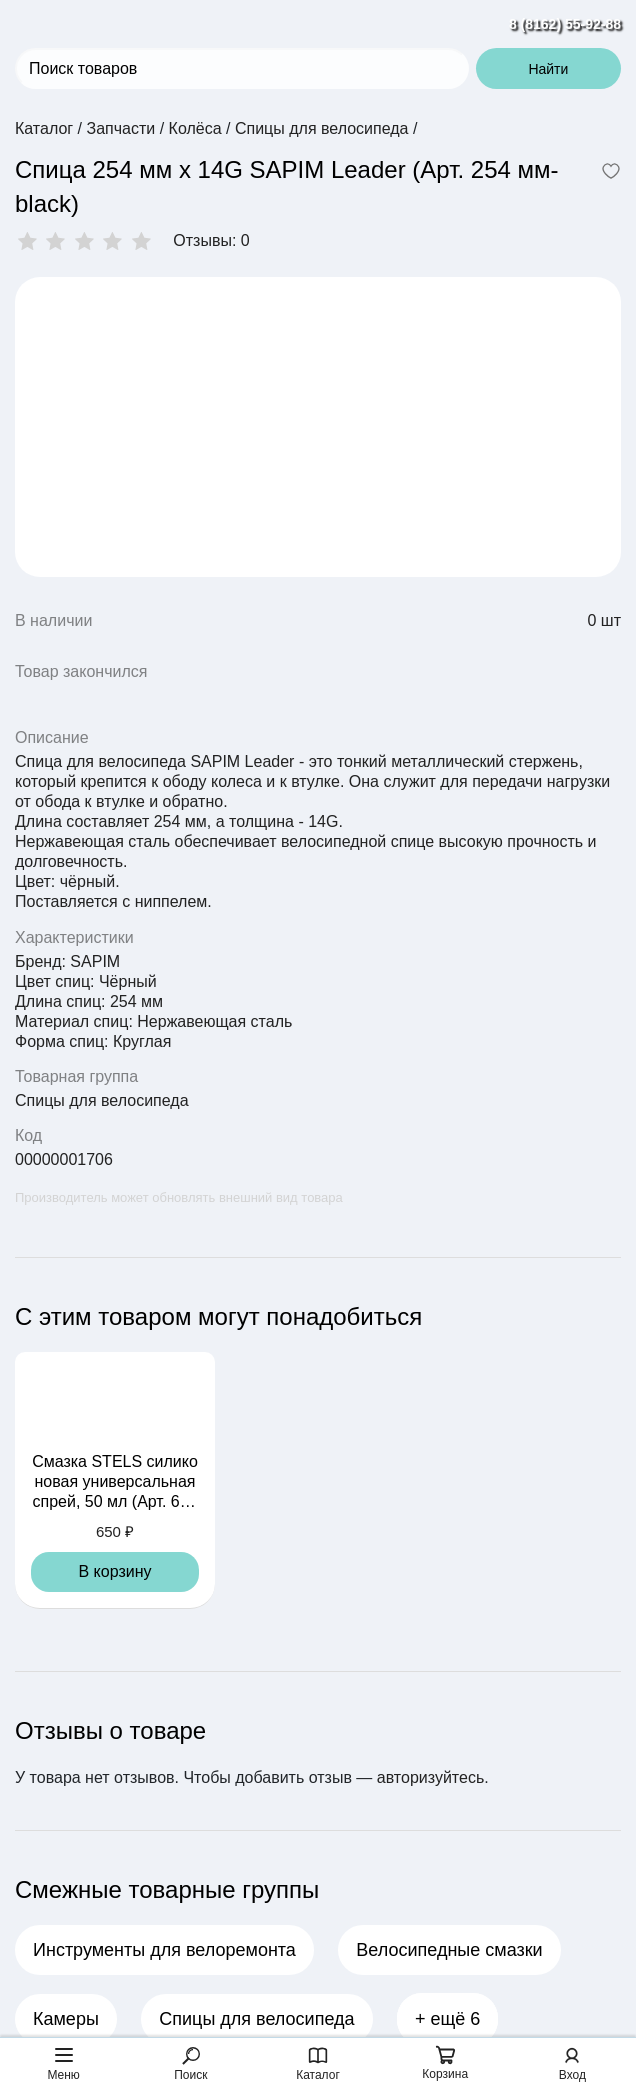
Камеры (66, 2019)
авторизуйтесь (430, 1777)
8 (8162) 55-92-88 (565, 24)
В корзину (114, 1571)
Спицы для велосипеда (102, 1100)
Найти (548, 69)
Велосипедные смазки (449, 1950)
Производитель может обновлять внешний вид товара (179, 1197)
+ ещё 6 (447, 2019)
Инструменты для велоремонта (164, 1950)
